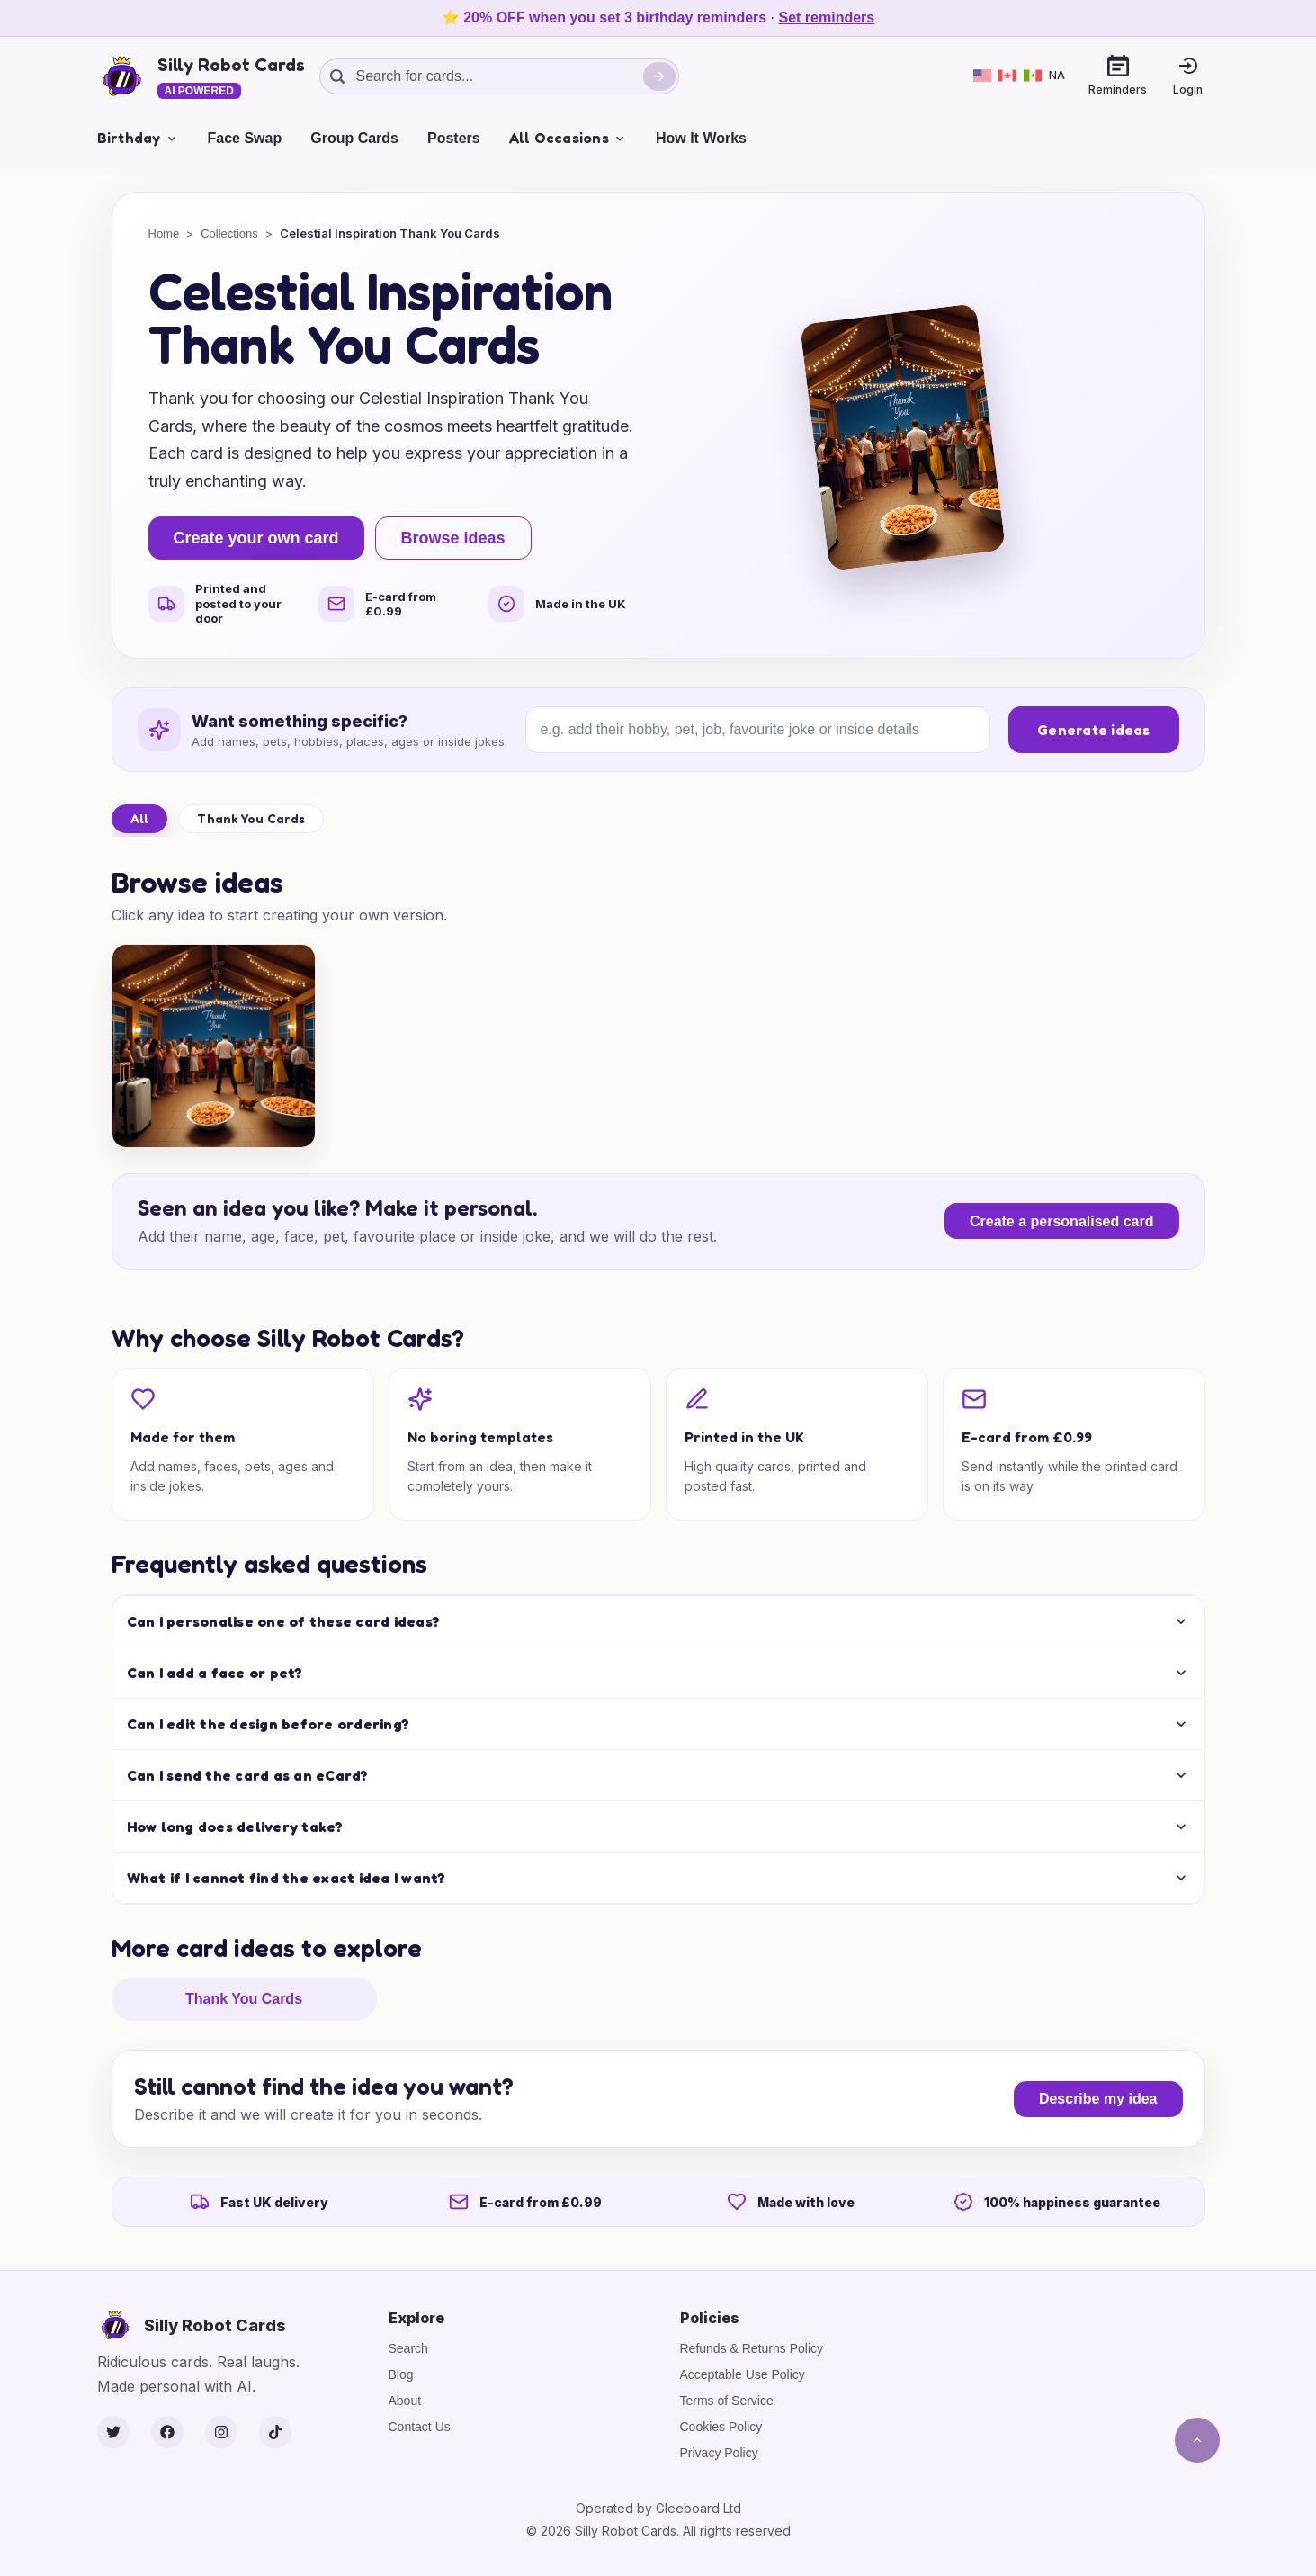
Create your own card (256, 538)
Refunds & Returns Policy (752, 2348)
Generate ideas (1093, 730)
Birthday (138, 138)
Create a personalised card (1062, 1221)
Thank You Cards (251, 818)
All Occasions (568, 138)
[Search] (659, 76)
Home (164, 233)
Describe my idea (1098, 2098)
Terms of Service (727, 2400)
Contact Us (420, 2426)
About (405, 2400)
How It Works (701, 138)
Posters (453, 138)
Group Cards (354, 138)
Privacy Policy (719, 2453)
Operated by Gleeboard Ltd (658, 2508)
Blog (401, 2374)
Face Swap (245, 138)
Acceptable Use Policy (742, 2374)
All (139, 818)
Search (408, 2348)
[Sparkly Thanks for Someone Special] (213, 1046)
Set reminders (827, 17)
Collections (229, 233)
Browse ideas (453, 538)
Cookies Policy (721, 2426)
